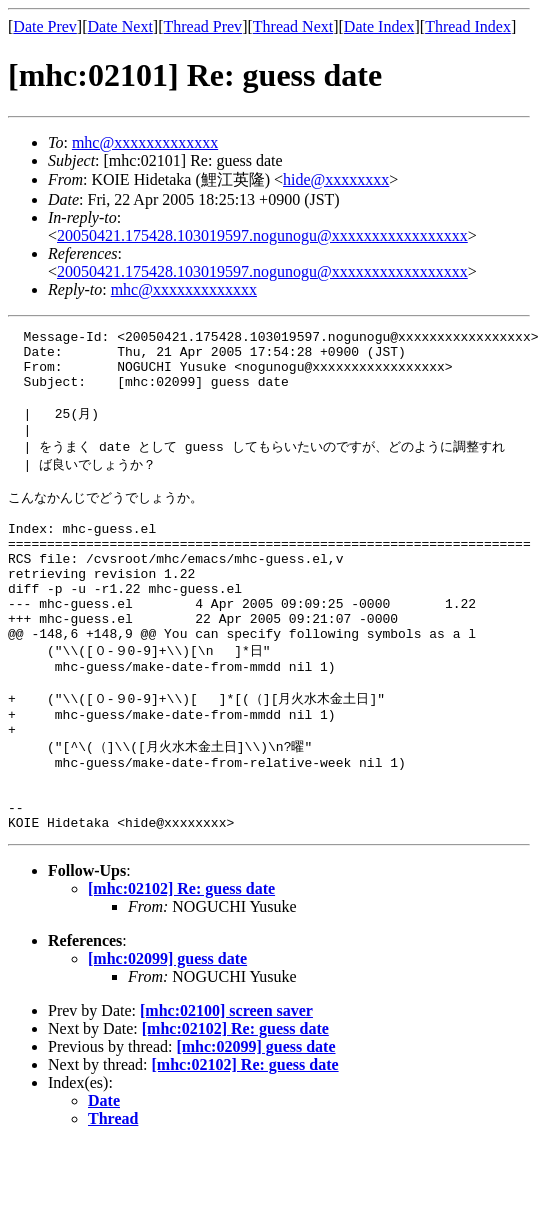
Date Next (120, 26)
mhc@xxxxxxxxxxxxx (145, 142)
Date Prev (45, 26)
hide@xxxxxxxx (336, 179)
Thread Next (293, 26)
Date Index (379, 26)
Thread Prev (202, 26)
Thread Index (468, 26)
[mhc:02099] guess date (167, 1040)
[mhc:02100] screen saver (226, 1092)
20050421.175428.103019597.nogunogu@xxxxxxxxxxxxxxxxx (262, 235)
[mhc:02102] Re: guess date (181, 970)
